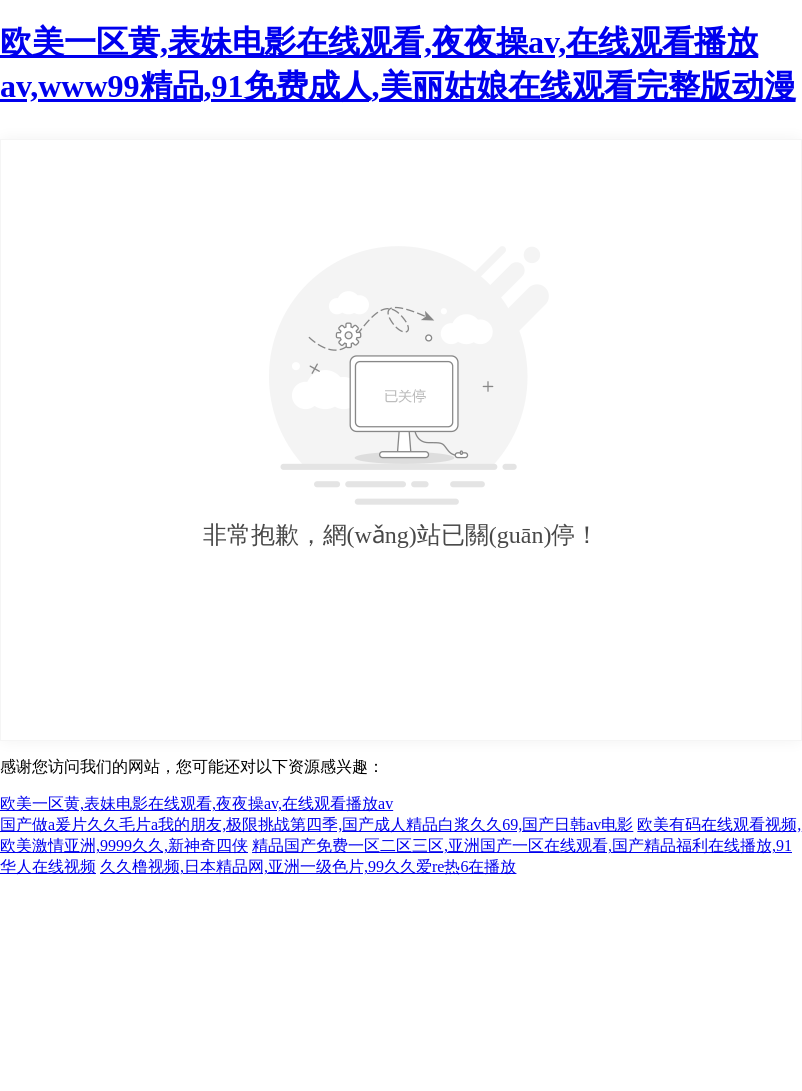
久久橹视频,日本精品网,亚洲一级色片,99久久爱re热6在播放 (308, 866)
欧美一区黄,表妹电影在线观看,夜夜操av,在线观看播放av (196, 803)
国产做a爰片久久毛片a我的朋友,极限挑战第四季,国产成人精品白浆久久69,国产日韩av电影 (316, 824)
